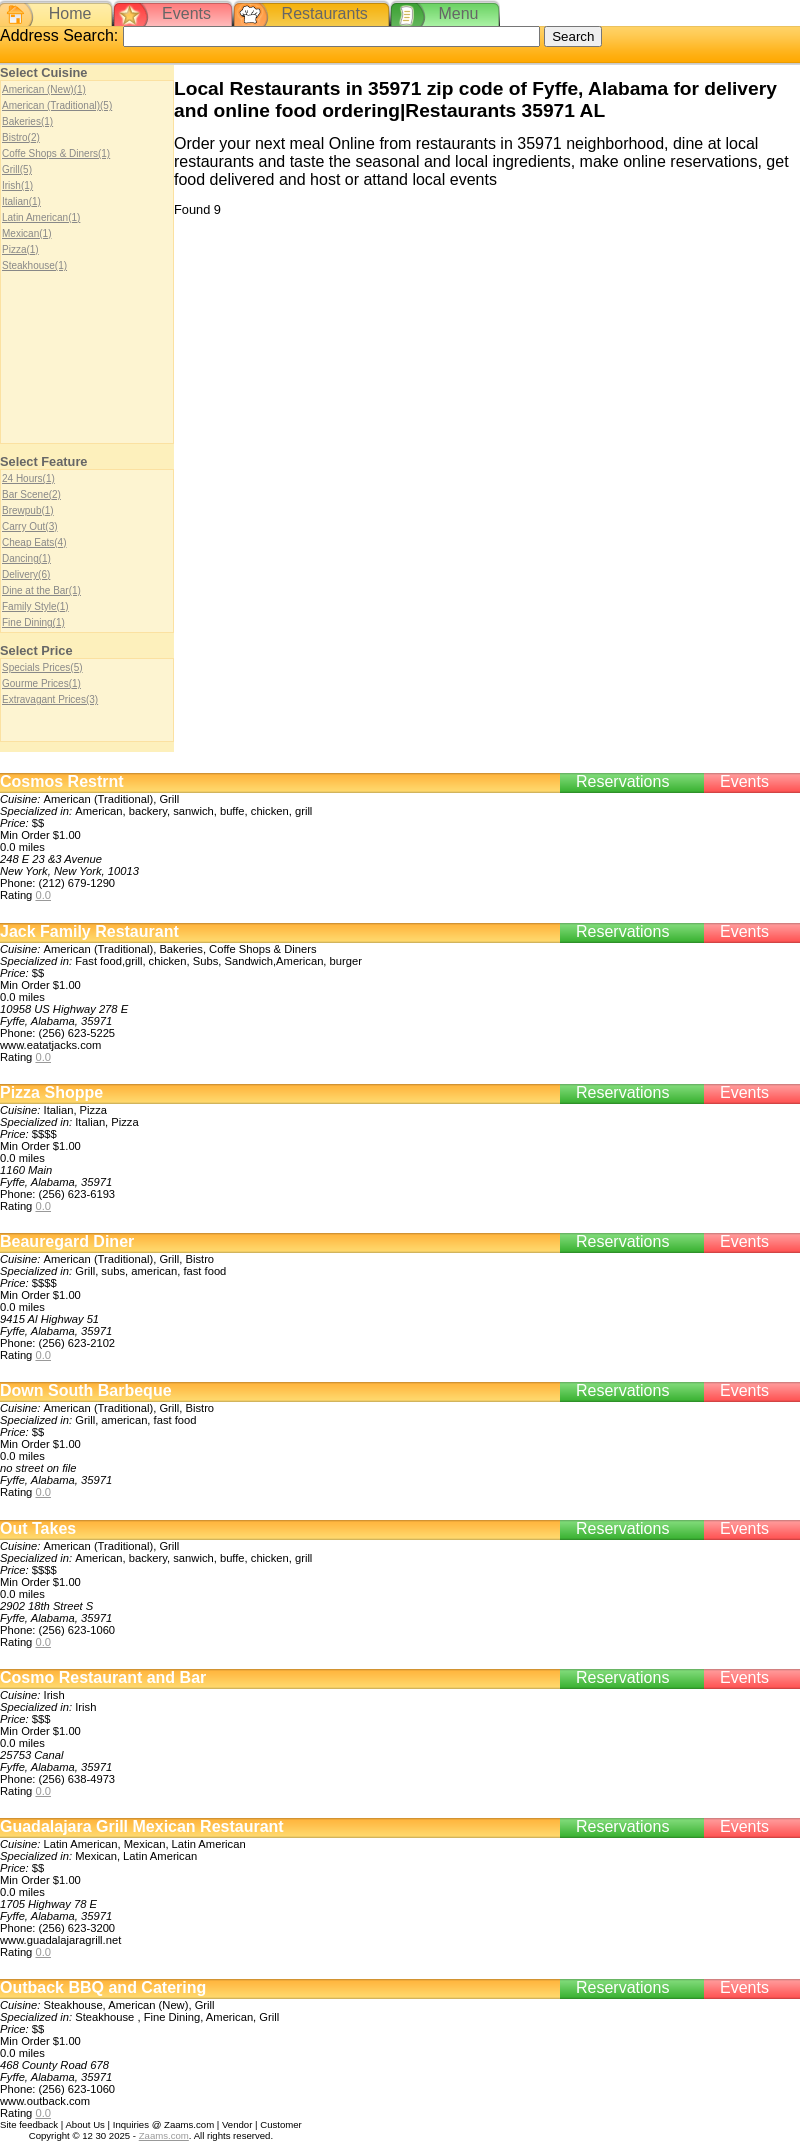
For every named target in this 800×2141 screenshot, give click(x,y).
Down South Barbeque (86, 1390)
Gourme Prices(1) (41, 683)
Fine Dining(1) (33, 622)
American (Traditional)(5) (57, 105)
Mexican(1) (26, 233)
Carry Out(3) (30, 526)
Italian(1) (21, 201)
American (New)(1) (44, 89)
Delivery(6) (26, 574)
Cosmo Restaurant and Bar (103, 1677)
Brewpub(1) (28, 510)
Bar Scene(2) (31, 494)
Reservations (622, 781)
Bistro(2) (21, 137)
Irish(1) (17, 185)
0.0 (43, 895)
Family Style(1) (35, 606)
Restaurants (325, 13)
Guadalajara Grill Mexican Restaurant (142, 1826)
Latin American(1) (41, 217)
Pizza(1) (20, 249)
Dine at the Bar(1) (41, 590)
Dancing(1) (26, 558)
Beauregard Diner (67, 1241)
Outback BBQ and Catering (103, 1987)
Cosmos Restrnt (62, 781)
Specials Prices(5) (42, 667)
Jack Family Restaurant (89, 931)
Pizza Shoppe (51, 1092)
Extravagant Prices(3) (50, 699)
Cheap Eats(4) (34, 542)
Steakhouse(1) (34, 265)
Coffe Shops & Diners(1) (56, 153)
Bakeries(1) (27, 121)
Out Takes (38, 1528)
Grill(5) (17, 169)
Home (70, 13)
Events (186, 13)
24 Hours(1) (28, 478)
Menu (458, 13)
